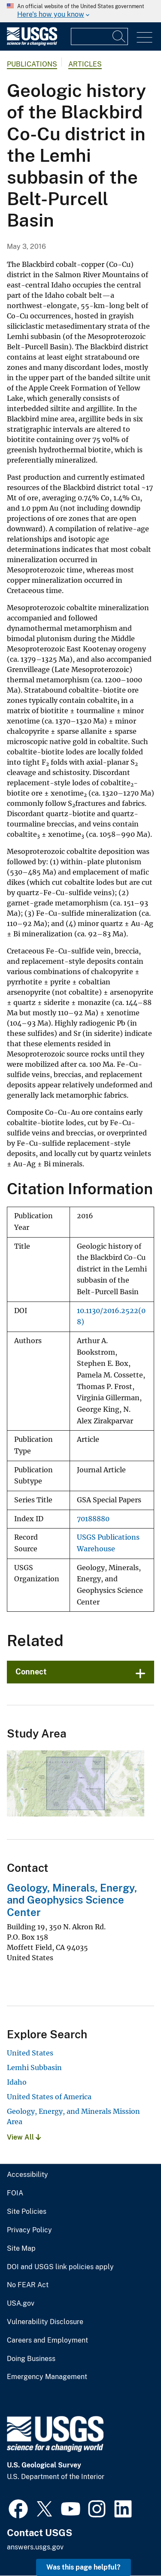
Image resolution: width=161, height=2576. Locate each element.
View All (24, 2137)
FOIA (15, 2193)
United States (30, 2053)
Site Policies (26, 2212)
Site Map (21, 2248)
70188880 (93, 1519)
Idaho (17, 2082)
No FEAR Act (28, 2285)
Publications (32, 64)
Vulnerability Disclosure (45, 2322)
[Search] (119, 36)
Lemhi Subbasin (34, 2067)
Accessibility (27, 2175)
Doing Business (31, 2359)
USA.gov (20, 2303)
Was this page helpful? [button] (83, 2567)
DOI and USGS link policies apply (60, 2267)
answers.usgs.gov (35, 2547)
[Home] (32, 43)
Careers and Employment (47, 2340)
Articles (85, 64)
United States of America (49, 2096)
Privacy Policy (29, 2230)
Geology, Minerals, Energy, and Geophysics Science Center (72, 1900)
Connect (31, 1671)
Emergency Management (47, 2377)
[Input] (99, 36)
